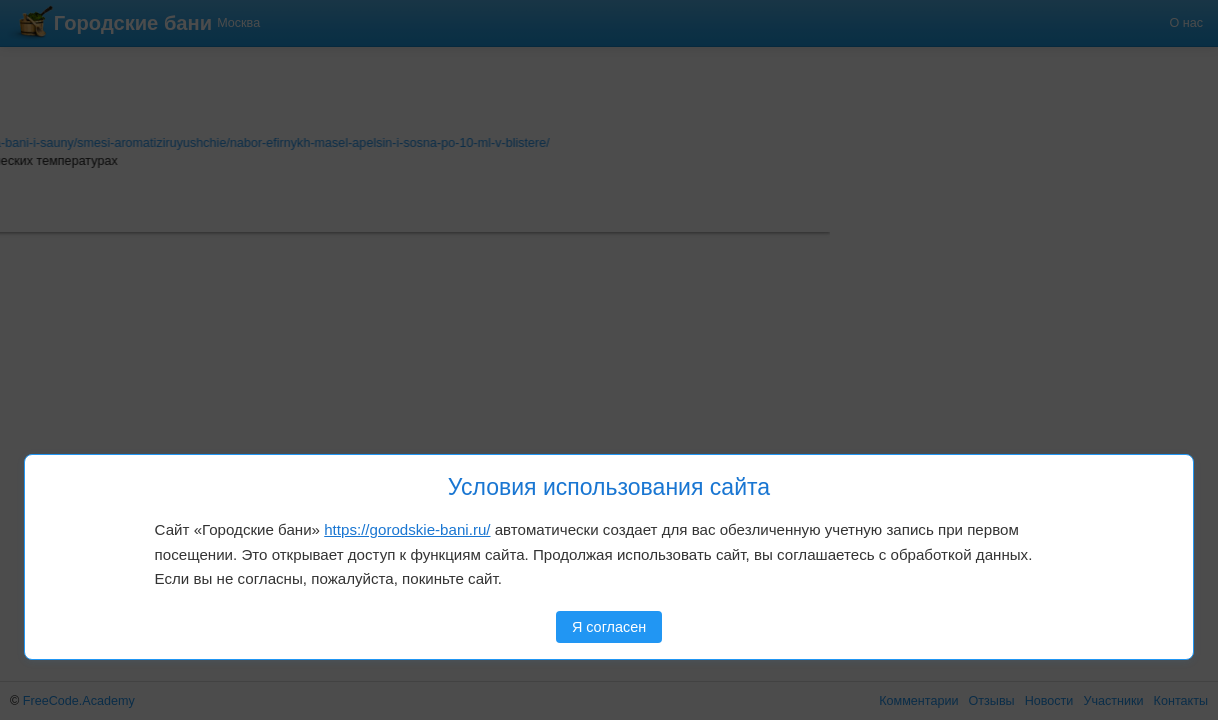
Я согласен (609, 627)
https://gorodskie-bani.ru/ (407, 529)
